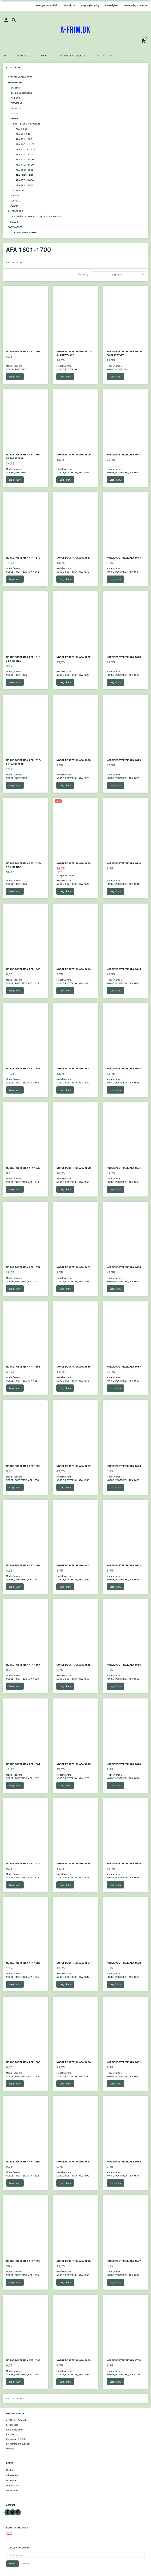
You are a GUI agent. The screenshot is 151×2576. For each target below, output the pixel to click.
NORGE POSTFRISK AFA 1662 (73, 1565)
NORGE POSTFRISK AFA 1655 (23, 1366)
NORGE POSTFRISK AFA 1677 (23, 1863)
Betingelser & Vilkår (47, 5)
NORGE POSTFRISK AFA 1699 (73, 2360)
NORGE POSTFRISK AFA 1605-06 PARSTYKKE (124, 353)
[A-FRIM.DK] (75, 30)
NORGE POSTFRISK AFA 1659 (73, 1466)
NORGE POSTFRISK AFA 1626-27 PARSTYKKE (23, 762)
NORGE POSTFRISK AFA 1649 (23, 1167)
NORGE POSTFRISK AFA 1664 (23, 1664)
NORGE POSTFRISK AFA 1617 (124, 557)
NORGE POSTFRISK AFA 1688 (124, 1962)
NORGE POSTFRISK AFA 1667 (23, 1764)
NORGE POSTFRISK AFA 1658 (23, 1466)
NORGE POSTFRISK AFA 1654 (124, 1267)
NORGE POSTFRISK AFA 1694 (124, 2161)
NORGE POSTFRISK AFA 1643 (23, 969)
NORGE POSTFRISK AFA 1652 (23, 1267)
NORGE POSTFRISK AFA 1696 (73, 2261)
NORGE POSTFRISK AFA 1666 (124, 1664)
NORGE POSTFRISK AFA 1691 (124, 2062)
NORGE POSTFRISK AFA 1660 (124, 1466)
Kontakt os (69, 5)
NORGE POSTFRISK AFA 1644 (73, 969)
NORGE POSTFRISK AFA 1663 (124, 1565)
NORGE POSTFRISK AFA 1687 (73, 1962)
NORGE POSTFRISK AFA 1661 (23, 1565)
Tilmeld (12, 2563)
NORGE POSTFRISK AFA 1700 (124, 2360)
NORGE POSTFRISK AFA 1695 (23, 2261)
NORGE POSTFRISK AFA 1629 (124, 760)
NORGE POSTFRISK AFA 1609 (73, 454)
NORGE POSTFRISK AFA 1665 (73, 1664)
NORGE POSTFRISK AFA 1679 (124, 1863)
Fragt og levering (90, 5)
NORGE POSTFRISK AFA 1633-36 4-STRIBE (23, 865)
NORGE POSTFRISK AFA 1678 (73, 1863)
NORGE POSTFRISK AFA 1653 (73, 1267)
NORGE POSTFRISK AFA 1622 (73, 657)
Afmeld (25, 2563)
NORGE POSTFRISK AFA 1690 (73, 2062)
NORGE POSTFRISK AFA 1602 (23, 351)
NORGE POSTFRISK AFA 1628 (73, 760)
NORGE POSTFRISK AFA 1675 (73, 1764)
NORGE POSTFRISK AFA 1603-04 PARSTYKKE (74, 353)
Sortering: (83, 274)
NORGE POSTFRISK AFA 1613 (73, 557)
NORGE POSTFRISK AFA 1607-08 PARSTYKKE (23, 456)
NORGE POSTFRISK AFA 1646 (23, 1068)
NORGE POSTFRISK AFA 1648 (124, 1068)
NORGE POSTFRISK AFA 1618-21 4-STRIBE (23, 658)
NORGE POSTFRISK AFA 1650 (73, 1167)
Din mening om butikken (18, 2443)
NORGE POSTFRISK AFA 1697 (124, 2261)
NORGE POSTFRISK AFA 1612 (23, 557)
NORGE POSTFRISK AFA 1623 (124, 657)
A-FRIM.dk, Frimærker (136, 5)
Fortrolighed (111, 5)
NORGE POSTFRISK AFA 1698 (23, 2360)
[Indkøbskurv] (144, 40)
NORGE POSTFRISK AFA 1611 (124, 454)
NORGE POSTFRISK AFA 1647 (73, 1068)
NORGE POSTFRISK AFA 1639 (73, 863)
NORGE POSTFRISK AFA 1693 (73, 2161)
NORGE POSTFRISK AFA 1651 (124, 1167)
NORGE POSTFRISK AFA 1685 (23, 1962)
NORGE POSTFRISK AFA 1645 (124, 969)
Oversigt (10, 2448)
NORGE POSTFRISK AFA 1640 (124, 863)
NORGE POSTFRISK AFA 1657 (124, 1366)
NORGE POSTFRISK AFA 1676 (124, 1764)
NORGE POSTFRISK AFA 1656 (73, 1366)
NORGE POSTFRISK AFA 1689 (23, 2062)
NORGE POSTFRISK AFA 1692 (23, 2161)
